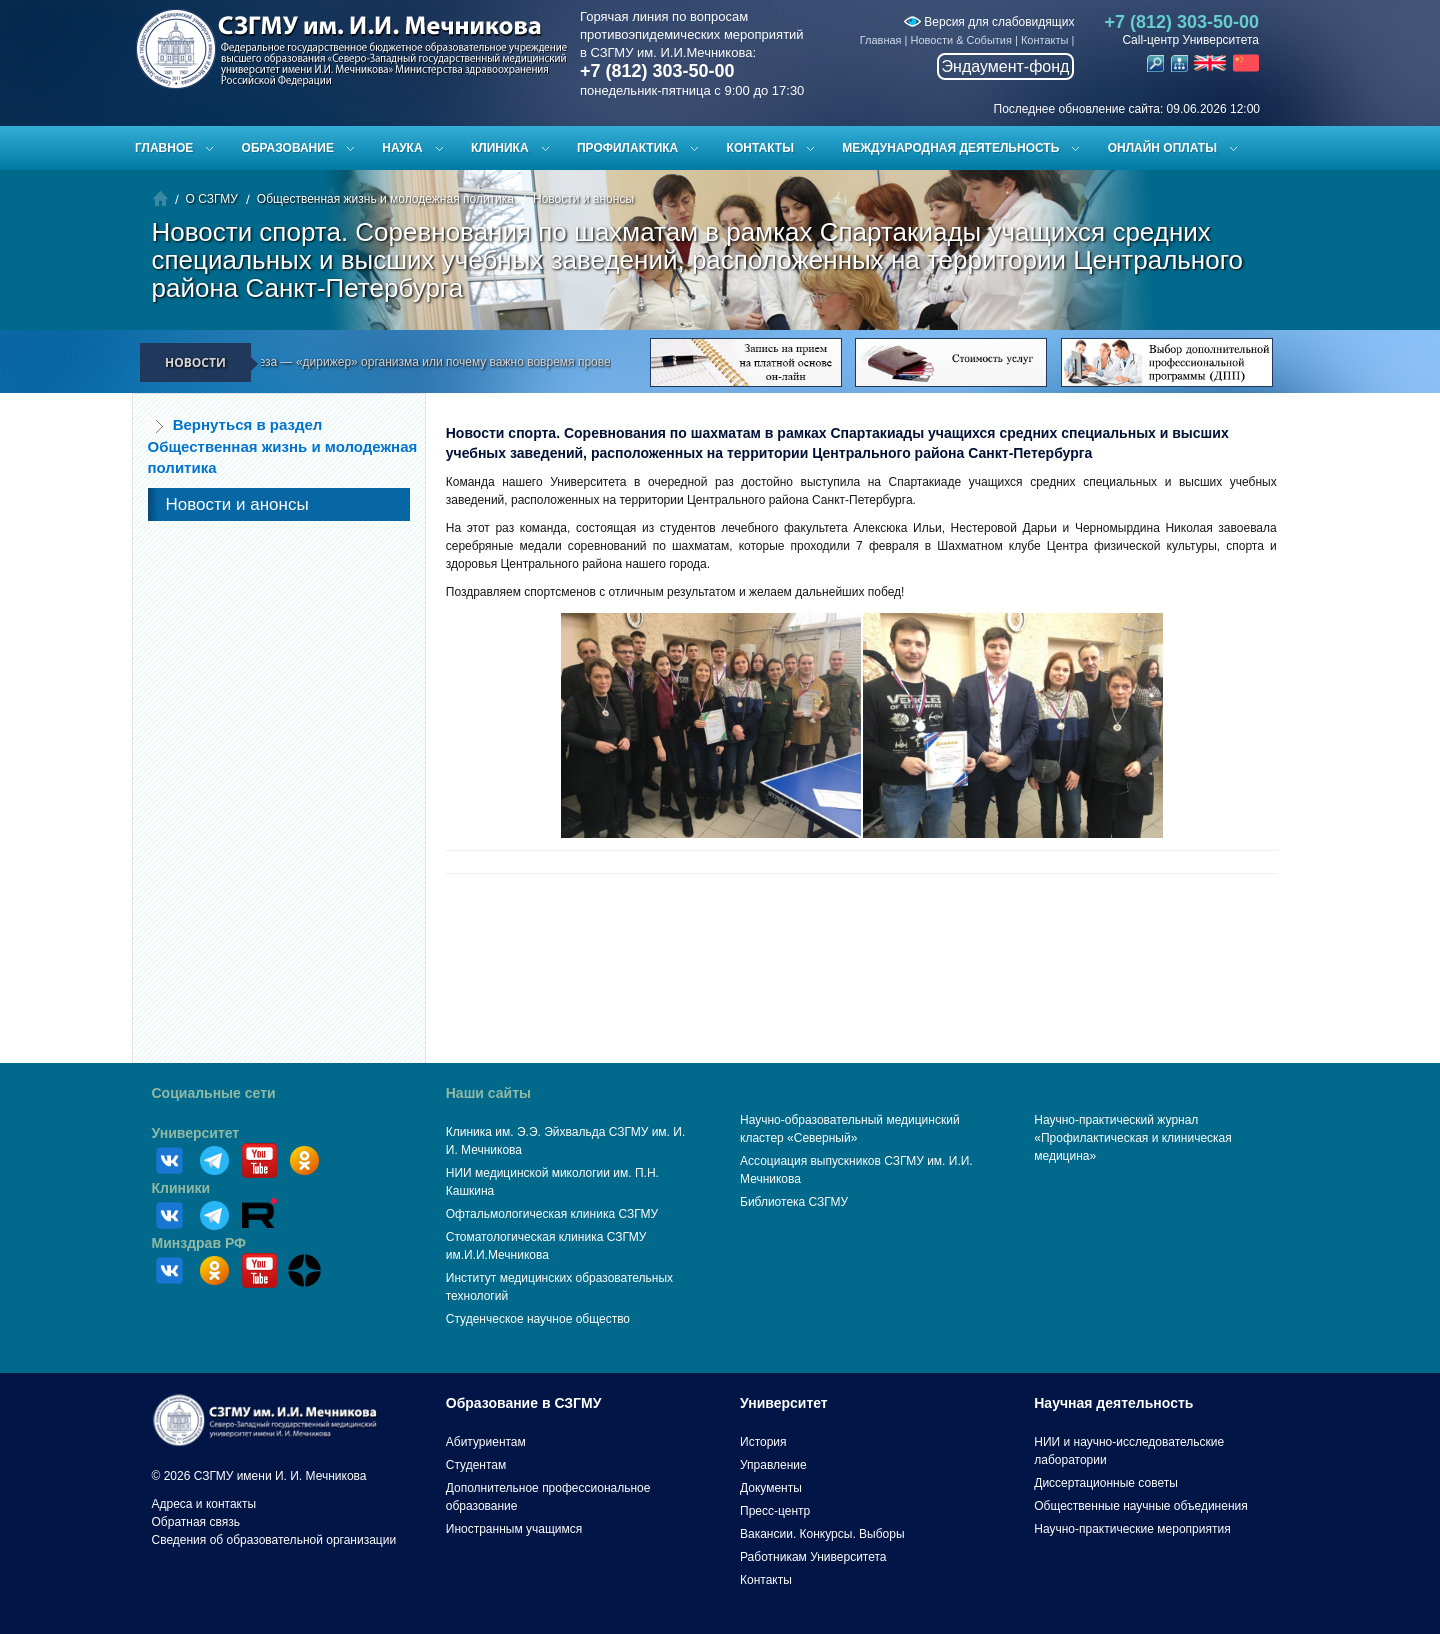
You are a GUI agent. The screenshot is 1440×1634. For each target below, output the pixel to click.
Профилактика (627, 148)
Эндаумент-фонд (1006, 66)
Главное (164, 148)
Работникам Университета (813, 1557)
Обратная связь (196, 1522)
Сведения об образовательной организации (274, 1540)
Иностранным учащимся (514, 1529)
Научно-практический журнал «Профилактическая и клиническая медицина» (1133, 1138)
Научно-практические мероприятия (1132, 1529)
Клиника (500, 148)
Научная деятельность (1113, 1403)
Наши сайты (488, 1093)
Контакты (1045, 40)
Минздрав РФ (199, 1243)
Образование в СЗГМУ (524, 1403)
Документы (771, 1488)
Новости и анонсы (583, 199)
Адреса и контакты (204, 1504)
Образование (288, 148)
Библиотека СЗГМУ (794, 1202)
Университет (196, 1133)
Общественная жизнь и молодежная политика (385, 199)
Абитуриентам (486, 1442)
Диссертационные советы (1106, 1483)
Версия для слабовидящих (989, 22)
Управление (773, 1465)
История (763, 1442)
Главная (881, 40)
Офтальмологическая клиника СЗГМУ (552, 1214)
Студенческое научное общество (538, 1319)
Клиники (181, 1188)
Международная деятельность (950, 148)
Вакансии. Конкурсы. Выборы (822, 1534)
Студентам (476, 1465)
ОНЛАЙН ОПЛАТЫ (1162, 148)
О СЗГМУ (212, 199)
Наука (402, 148)
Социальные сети (214, 1093)
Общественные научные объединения (1141, 1506)
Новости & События (961, 40)
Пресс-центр (775, 1511)
